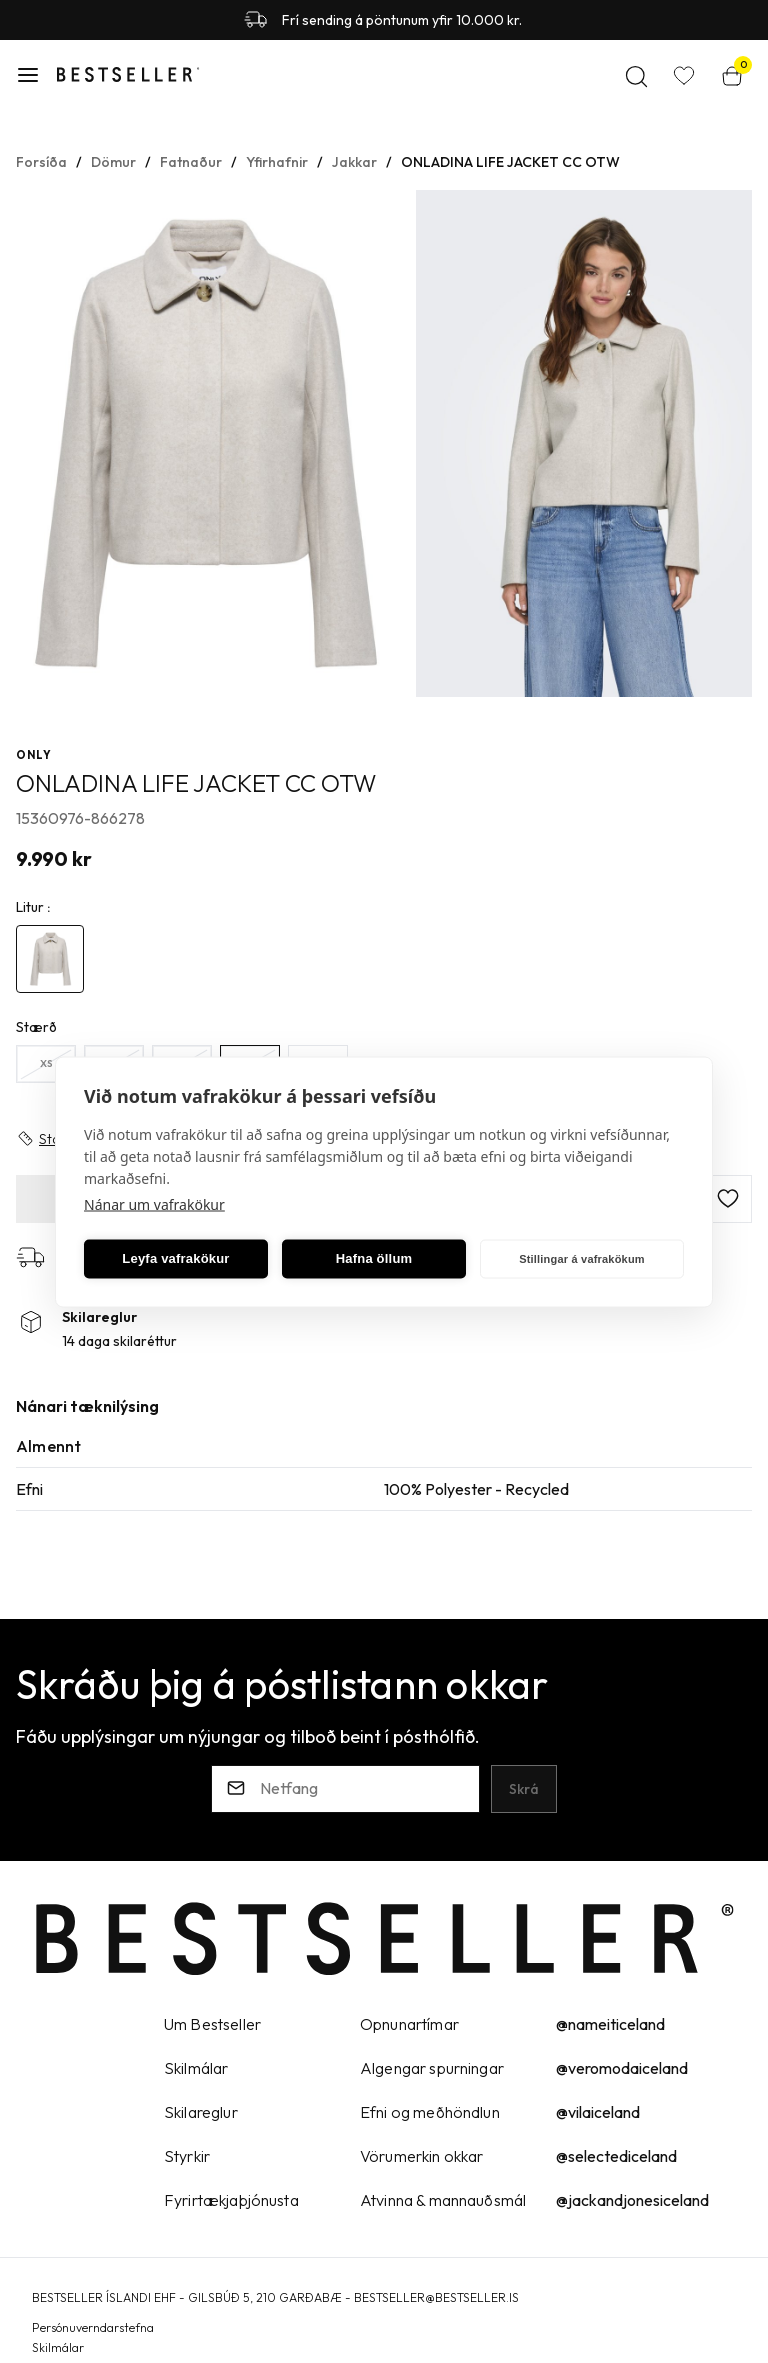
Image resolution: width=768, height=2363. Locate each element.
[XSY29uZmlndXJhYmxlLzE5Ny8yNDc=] (46, 1064)
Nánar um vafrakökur (154, 1203)
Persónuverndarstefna (93, 2327)
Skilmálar (58, 2347)
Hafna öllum (374, 1258)
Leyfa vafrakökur (175, 1258)
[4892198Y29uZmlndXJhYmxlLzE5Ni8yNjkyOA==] (50, 959)
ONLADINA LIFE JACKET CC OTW (510, 162)
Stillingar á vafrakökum (582, 1259)
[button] (28, 75)
